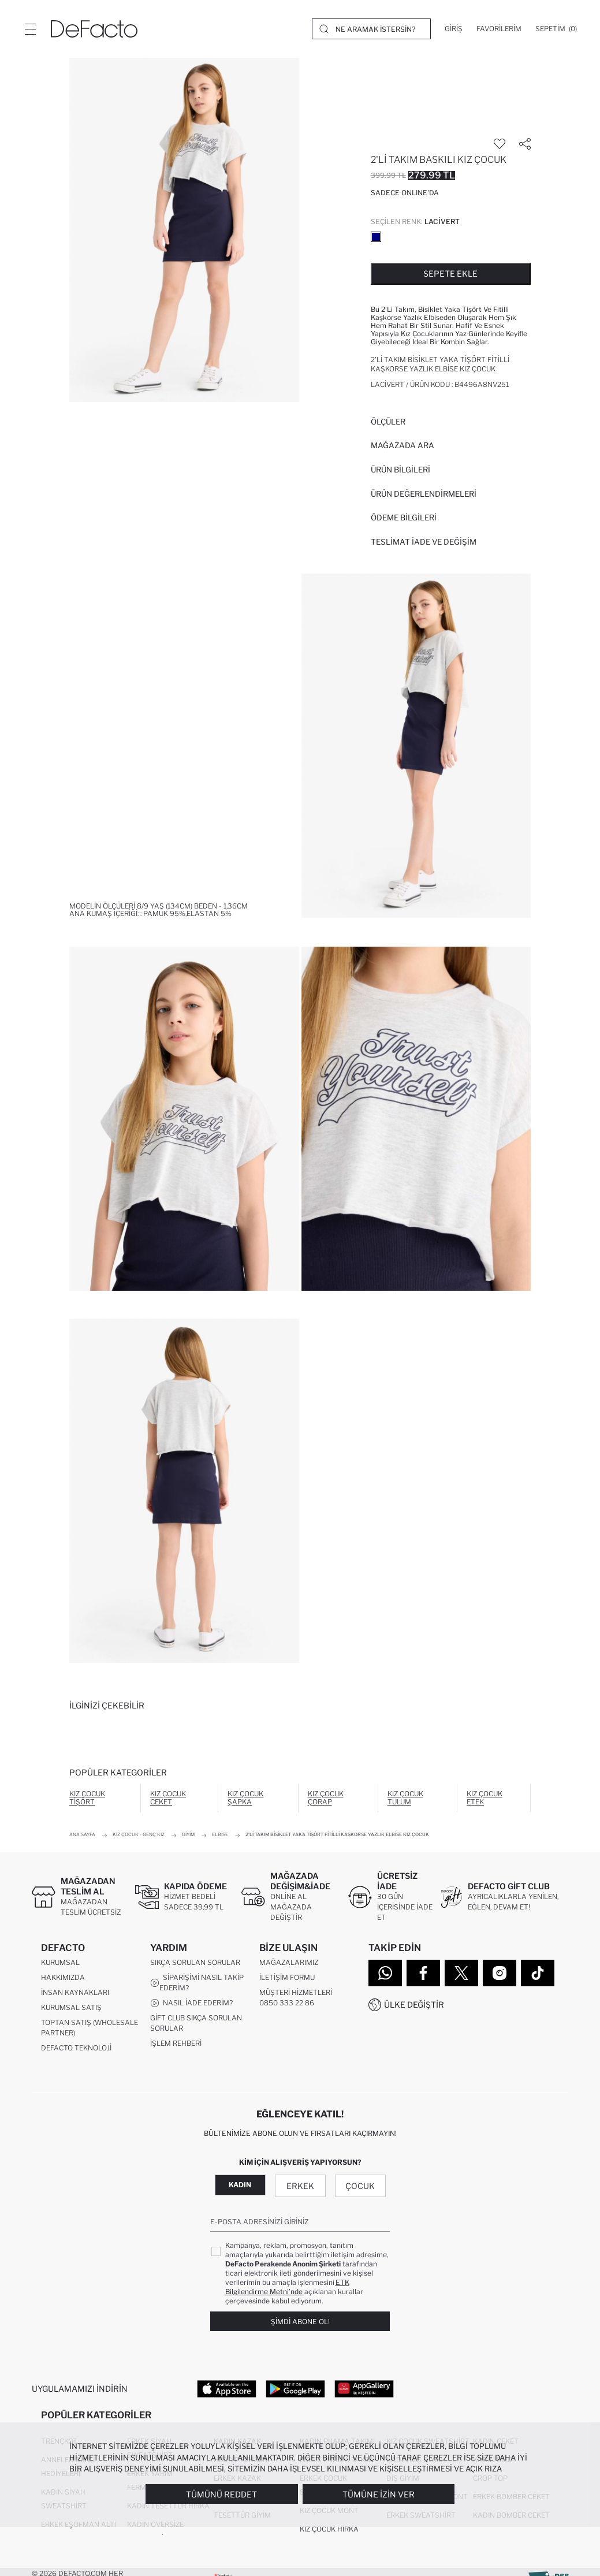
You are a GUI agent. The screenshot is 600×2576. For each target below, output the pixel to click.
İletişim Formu (287, 1979)
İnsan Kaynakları (75, 1994)
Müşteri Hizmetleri (295, 1994)
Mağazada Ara (402, 445)
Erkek (300, 2189)
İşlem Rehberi (176, 2045)
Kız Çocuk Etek (484, 1797)
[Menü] (30, 29)
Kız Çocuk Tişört (87, 1797)
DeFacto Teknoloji (76, 2050)
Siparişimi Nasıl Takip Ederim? (197, 1984)
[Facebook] (423, 1973)
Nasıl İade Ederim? (191, 2005)
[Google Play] (295, 2391)
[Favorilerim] (498, 29)
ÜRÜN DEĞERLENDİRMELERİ (423, 493)
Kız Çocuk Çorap (326, 1797)
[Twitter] (461, 1973)
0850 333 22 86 (286, 2005)
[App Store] (226, 2391)
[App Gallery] (364, 2391)
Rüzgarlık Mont (158, 2562)
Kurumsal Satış (71, 2009)
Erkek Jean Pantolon (81, 2548)
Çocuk (360, 2189)
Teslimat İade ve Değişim (423, 541)
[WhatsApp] (385, 1973)
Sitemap (56, 2065)
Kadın (240, 2187)
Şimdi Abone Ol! (300, 2324)
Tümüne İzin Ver (378, 2494)
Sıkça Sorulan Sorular (195, 1964)
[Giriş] (454, 29)
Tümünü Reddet (221, 2494)
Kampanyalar (177, 2060)
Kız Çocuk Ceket (168, 1797)
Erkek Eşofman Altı (78, 2529)
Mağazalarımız (288, 1964)
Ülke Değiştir (414, 2004)
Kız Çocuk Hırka (329, 2534)
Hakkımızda (63, 1979)
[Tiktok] (537, 1973)
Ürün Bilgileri (400, 469)
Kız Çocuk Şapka (245, 1797)
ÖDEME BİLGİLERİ (404, 517)
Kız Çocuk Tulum (405, 1797)
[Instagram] (499, 1973)
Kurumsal (60, 1964)
